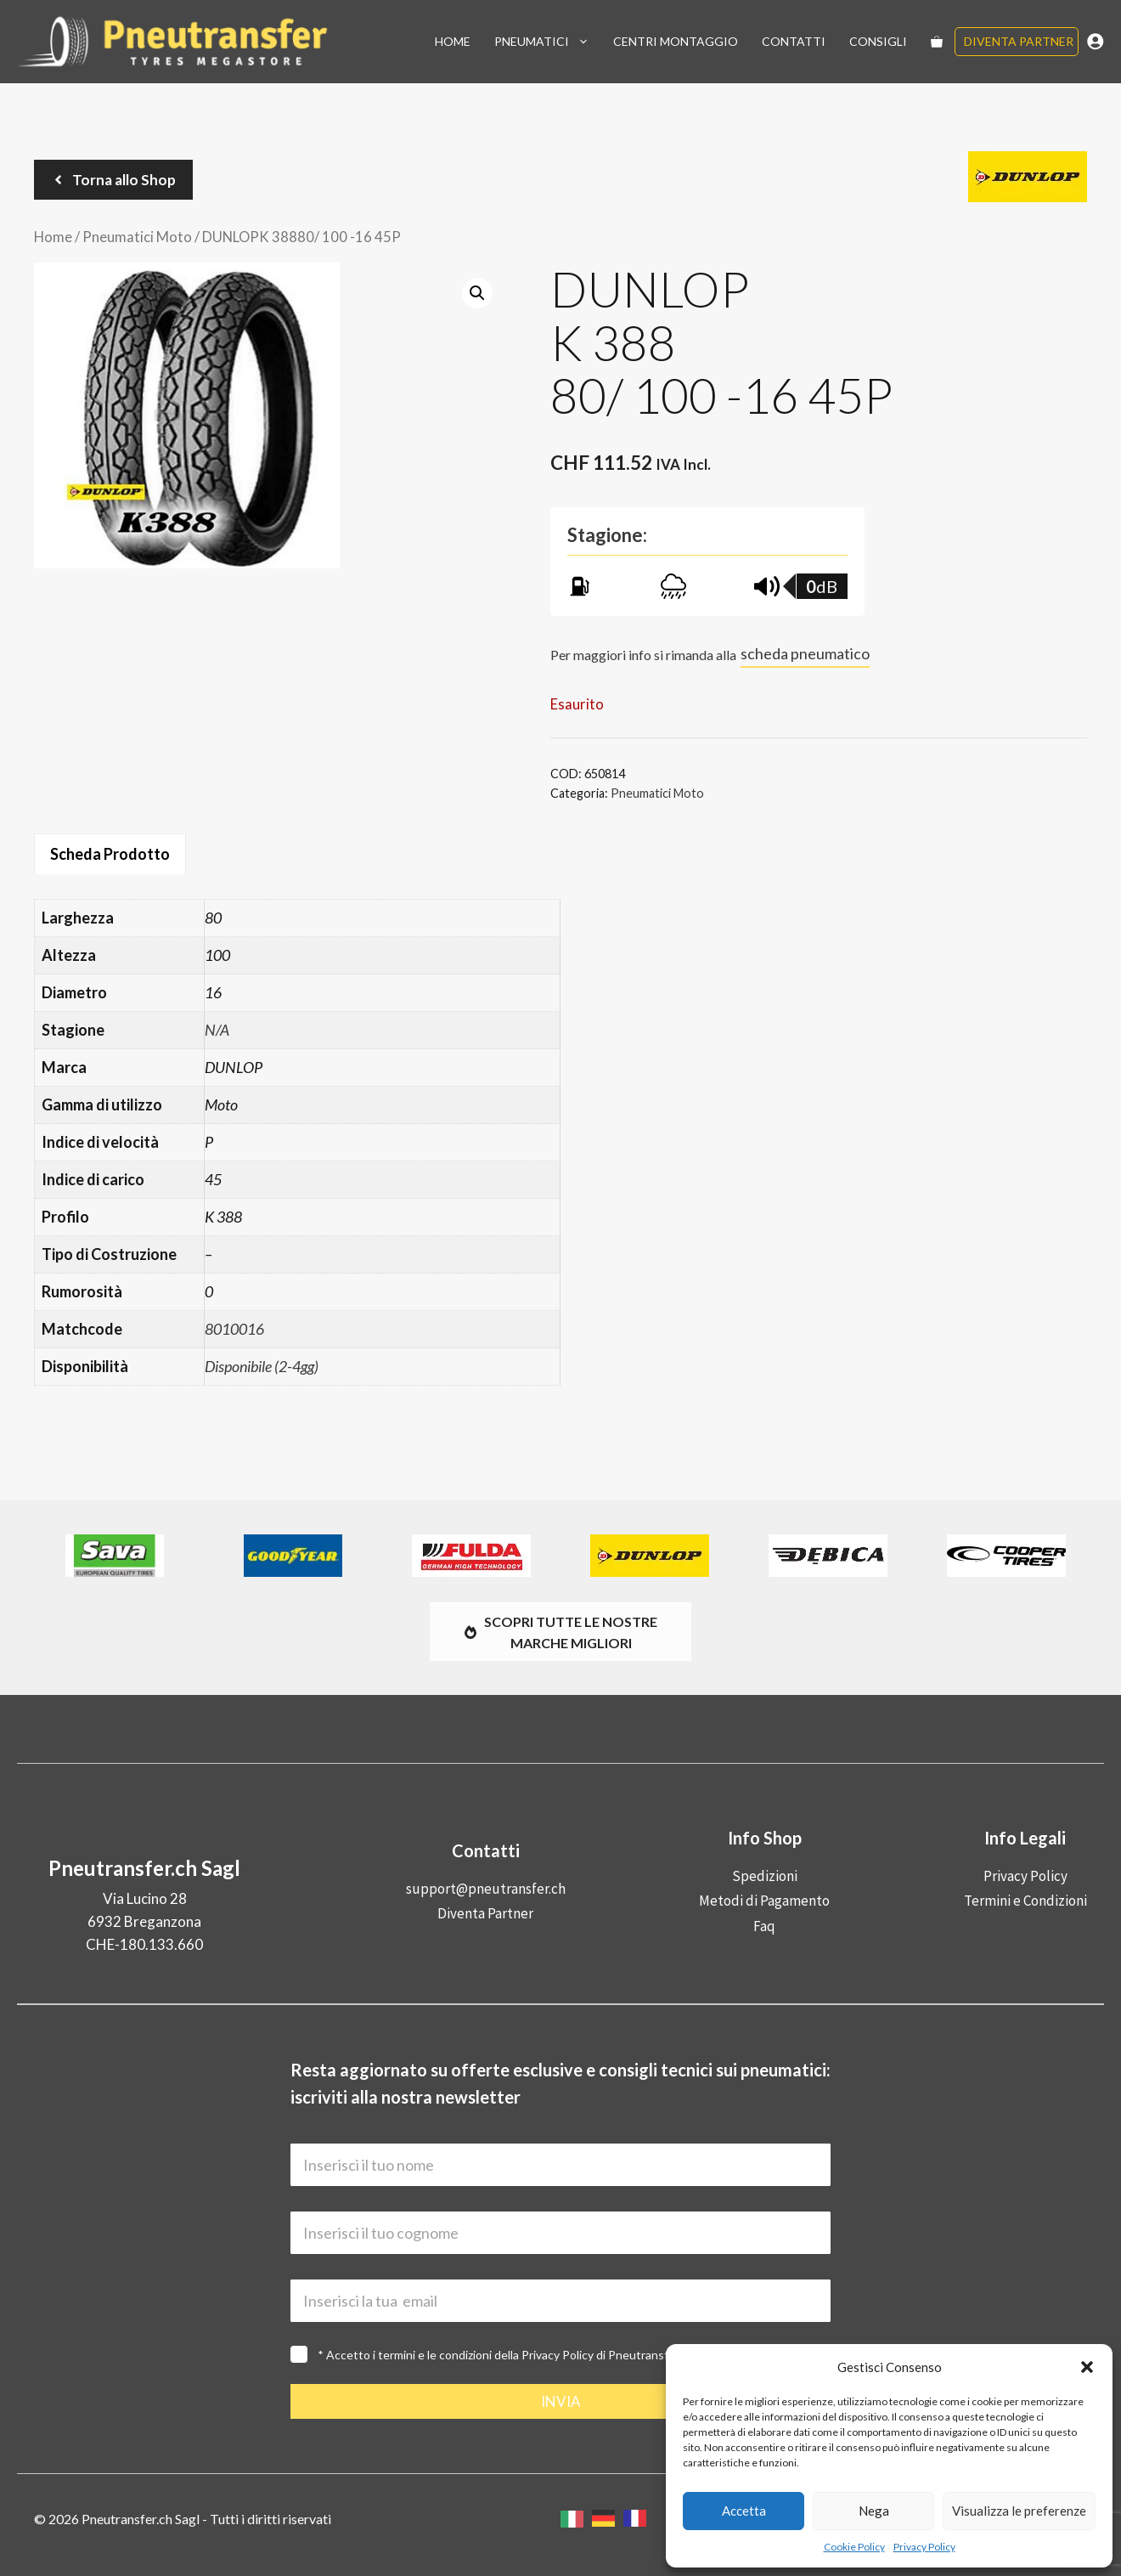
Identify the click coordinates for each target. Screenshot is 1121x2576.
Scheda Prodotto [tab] (110, 854)
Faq (764, 1926)
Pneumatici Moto (137, 237)
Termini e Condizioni (1025, 1900)
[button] (1087, 2367)
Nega (874, 2510)
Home (452, 41)
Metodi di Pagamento (764, 1900)
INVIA (561, 2401)
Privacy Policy (924, 2546)
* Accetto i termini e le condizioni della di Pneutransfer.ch (506, 2354)
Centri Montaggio (675, 41)
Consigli (878, 41)
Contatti (793, 41)
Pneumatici (547, 41)
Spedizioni (764, 1876)
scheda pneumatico (805, 653)
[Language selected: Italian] (607, 2519)
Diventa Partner (1018, 41)
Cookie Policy (854, 2546)
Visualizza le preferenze (1019, 2510)
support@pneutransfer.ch (486, 1888)
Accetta (744, 2510)
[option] (607, 2518)
